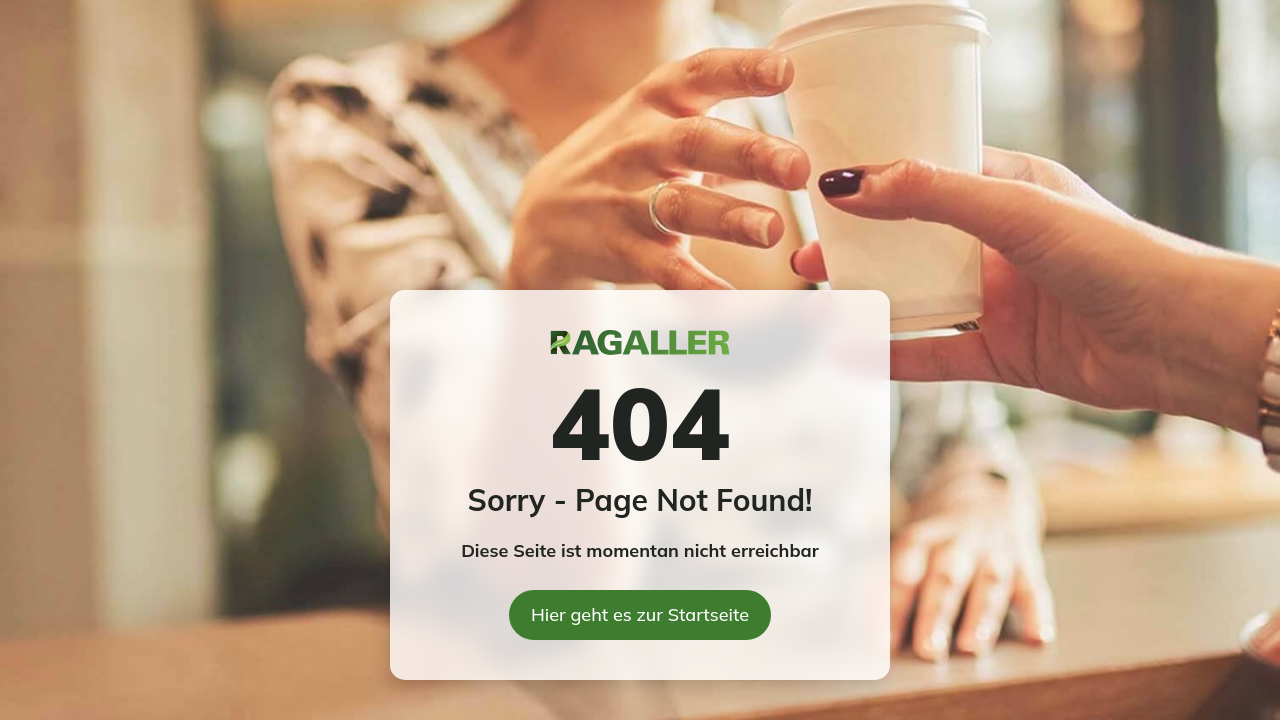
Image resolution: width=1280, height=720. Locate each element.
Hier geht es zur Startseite (640, 614)
